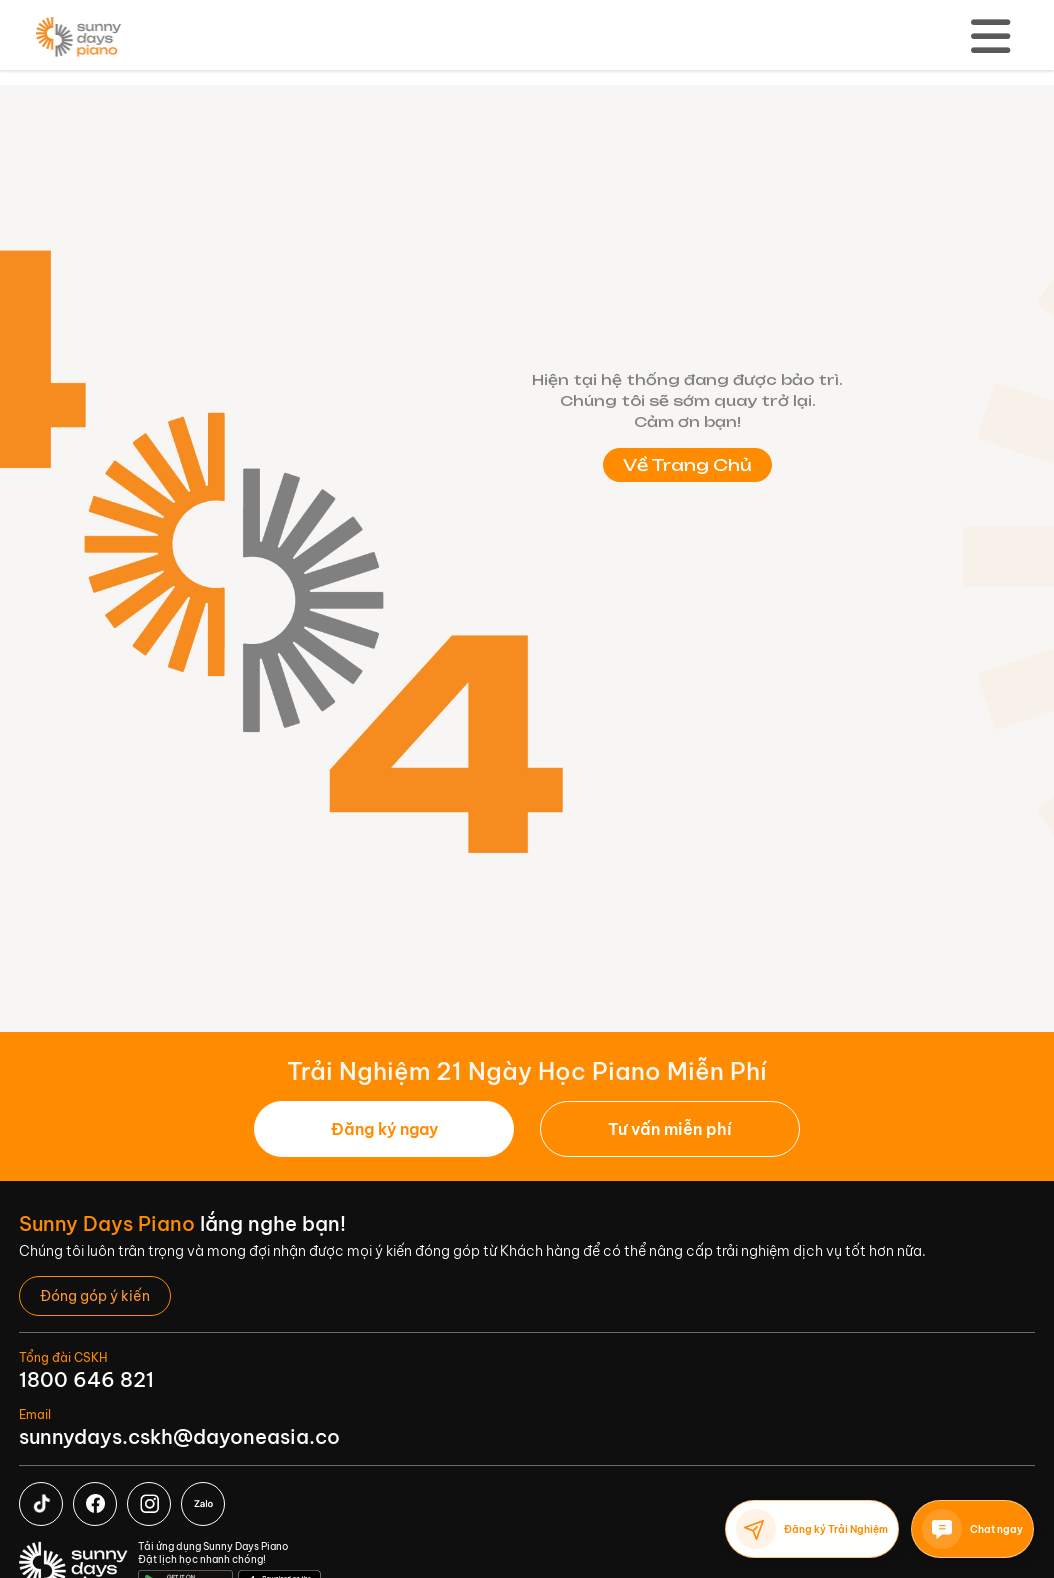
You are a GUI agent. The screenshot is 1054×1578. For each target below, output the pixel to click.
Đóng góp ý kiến (95, 1296)
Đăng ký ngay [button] (384, 1129)
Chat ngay (972, 1529)
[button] (670, 1129)
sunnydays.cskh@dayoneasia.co (179, 1436)
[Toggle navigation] (990, 36)
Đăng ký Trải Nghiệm (812, 1529)
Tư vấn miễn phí (670, 1129)
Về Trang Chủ (687, 465)
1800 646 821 (86, 1379)
